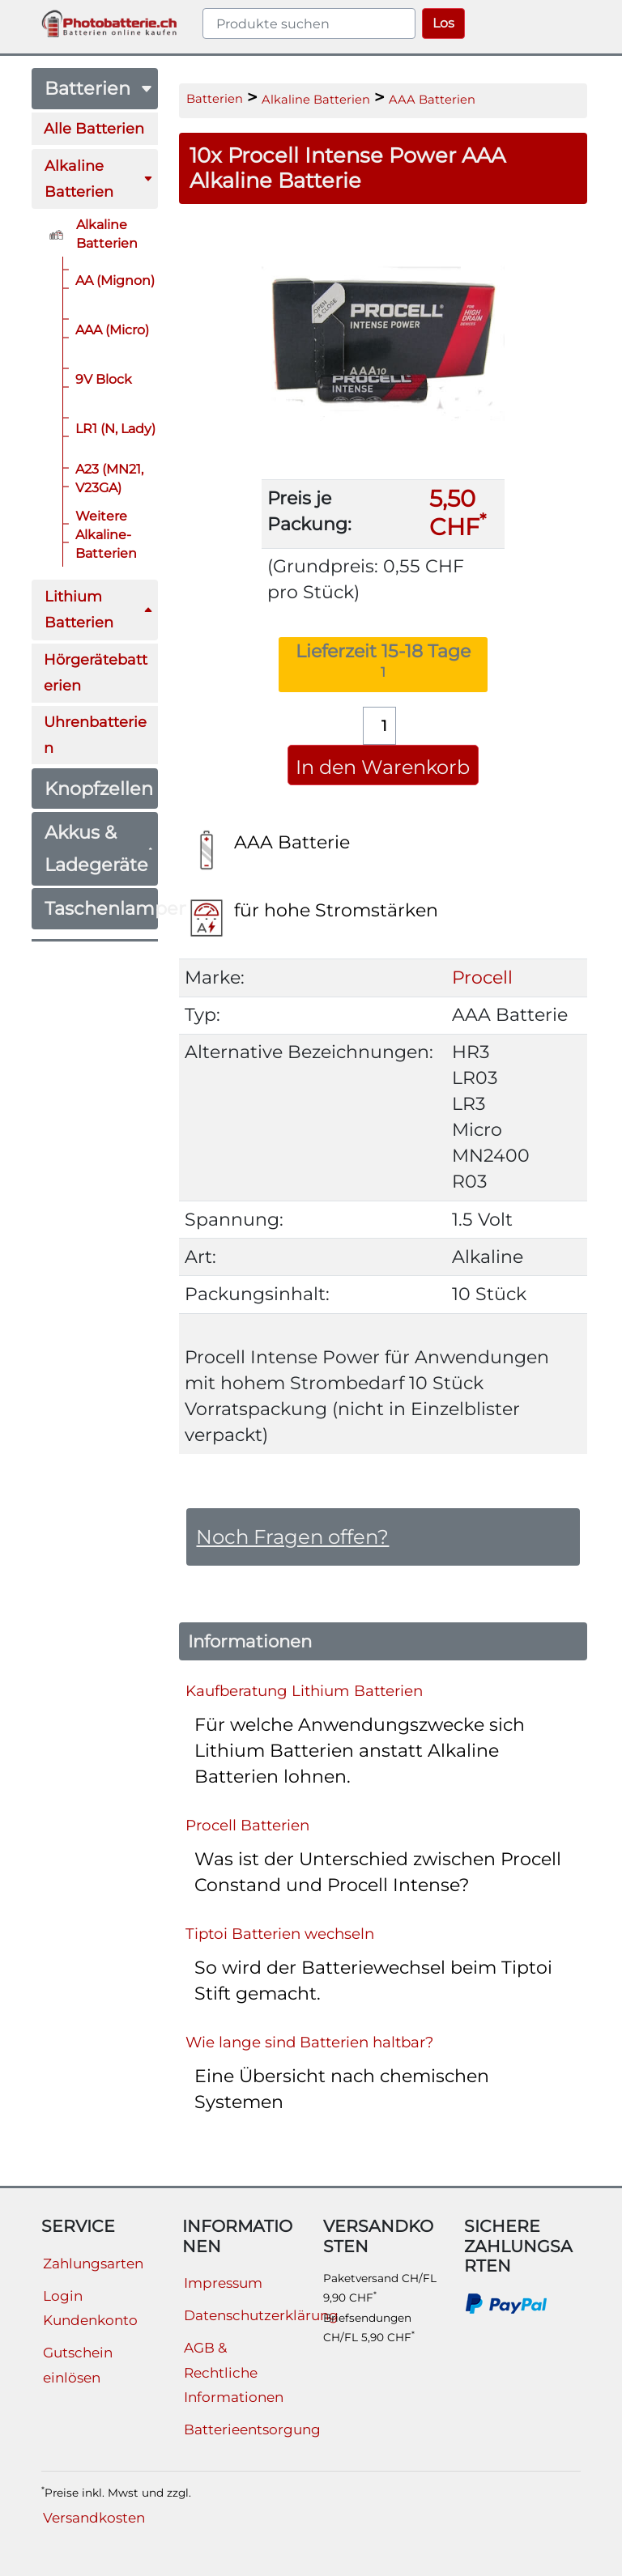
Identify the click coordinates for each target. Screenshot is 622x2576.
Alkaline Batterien (99, 178)
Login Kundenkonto (90, 2308)
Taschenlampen (101, 908)
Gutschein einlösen (78, 2365)
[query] (308, 23)
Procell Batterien (247, 1824)
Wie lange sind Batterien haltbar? (309, 2041)
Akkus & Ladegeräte (99, 848)
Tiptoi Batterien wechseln (279, 1932)
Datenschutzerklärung (261, 2315)
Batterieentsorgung (252, 2429)
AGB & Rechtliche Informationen (233, 2372)
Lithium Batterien (99, 609)
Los (443, 23)
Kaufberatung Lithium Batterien (304, 1690)
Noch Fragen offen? (292, 1536)
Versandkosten (94, 2518)
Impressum (223, 2283)
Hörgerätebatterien (95, 672)
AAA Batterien (432, 99)
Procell (482, 977)
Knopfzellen (99, 788)
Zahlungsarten (93, 2263)
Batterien (99, 88)
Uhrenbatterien (95, 734)
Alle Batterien (94, 128)
